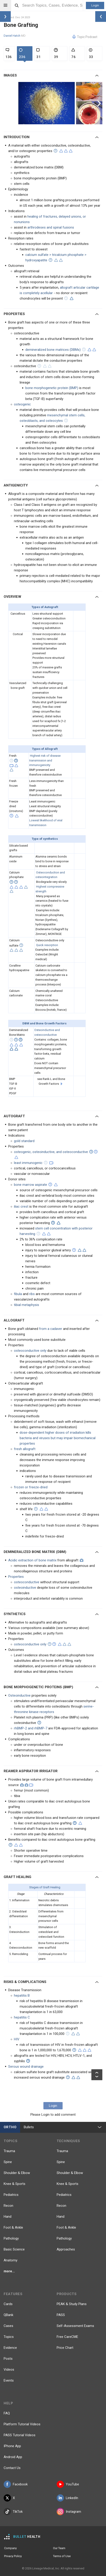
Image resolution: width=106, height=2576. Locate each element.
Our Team (59, 2548)
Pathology (11, 2238)
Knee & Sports (14, 2184)
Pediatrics (11, 2195)
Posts (8, 2359)
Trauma (9, 2151)
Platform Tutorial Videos (22, 2424)
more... (9, 2271)
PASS (61, 2315)
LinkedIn (67, 2498)
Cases (8, 2326)
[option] (47, 103)
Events (9, 2380)
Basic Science (14, 2249)
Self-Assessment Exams (75, 2326)
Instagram (69, 2511)
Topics (9, 2337)
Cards (8, 2304)
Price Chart (65, 2348)
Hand (7, 2217)
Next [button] (99, 103)
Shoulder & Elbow (17, 2173)
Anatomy (10, 2260)
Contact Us (12, 2468)
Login (95, 5)
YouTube (68, 2484)
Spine (8, 2162)
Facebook (16, 2484)
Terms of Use (62, 2556)
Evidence (10, 2348)
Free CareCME (67, 2337)
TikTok (13, 2511)
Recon (8, 2206)
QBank (8, 2315)
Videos (9, 2369)
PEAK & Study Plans (72, 2304)
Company (10, 2548)
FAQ (7, 2413)
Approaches (66, 2249)
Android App (13, 2457)
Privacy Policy (13, 2556)
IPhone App (12, 2446)
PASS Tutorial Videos (19, 2435)
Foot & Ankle (13, 2227)
